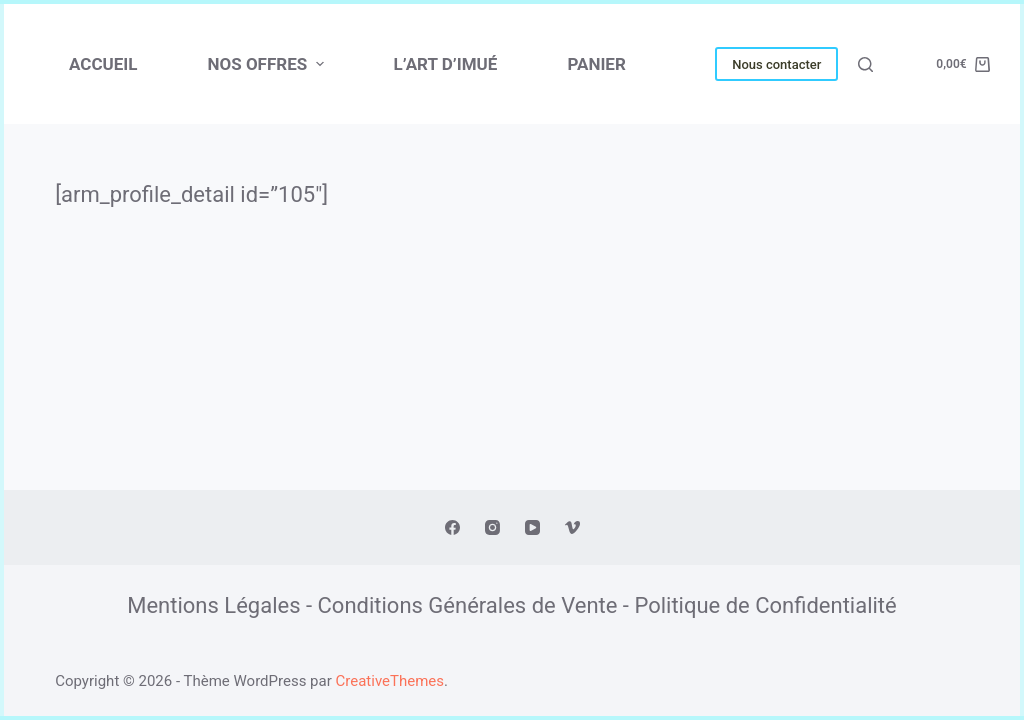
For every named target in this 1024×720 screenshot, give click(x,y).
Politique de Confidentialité (765, 605)
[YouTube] (532, 527)
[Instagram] (492, 527)
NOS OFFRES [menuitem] (267, 64)
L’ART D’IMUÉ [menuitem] (446, 64)
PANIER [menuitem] (596, 64)
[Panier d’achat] (963, 64)
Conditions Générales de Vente (468, 605)
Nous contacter (776, 64)
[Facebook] (452, 527)
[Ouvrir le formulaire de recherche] (865, 64)
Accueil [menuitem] (103, 64)
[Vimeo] (572, 527)
